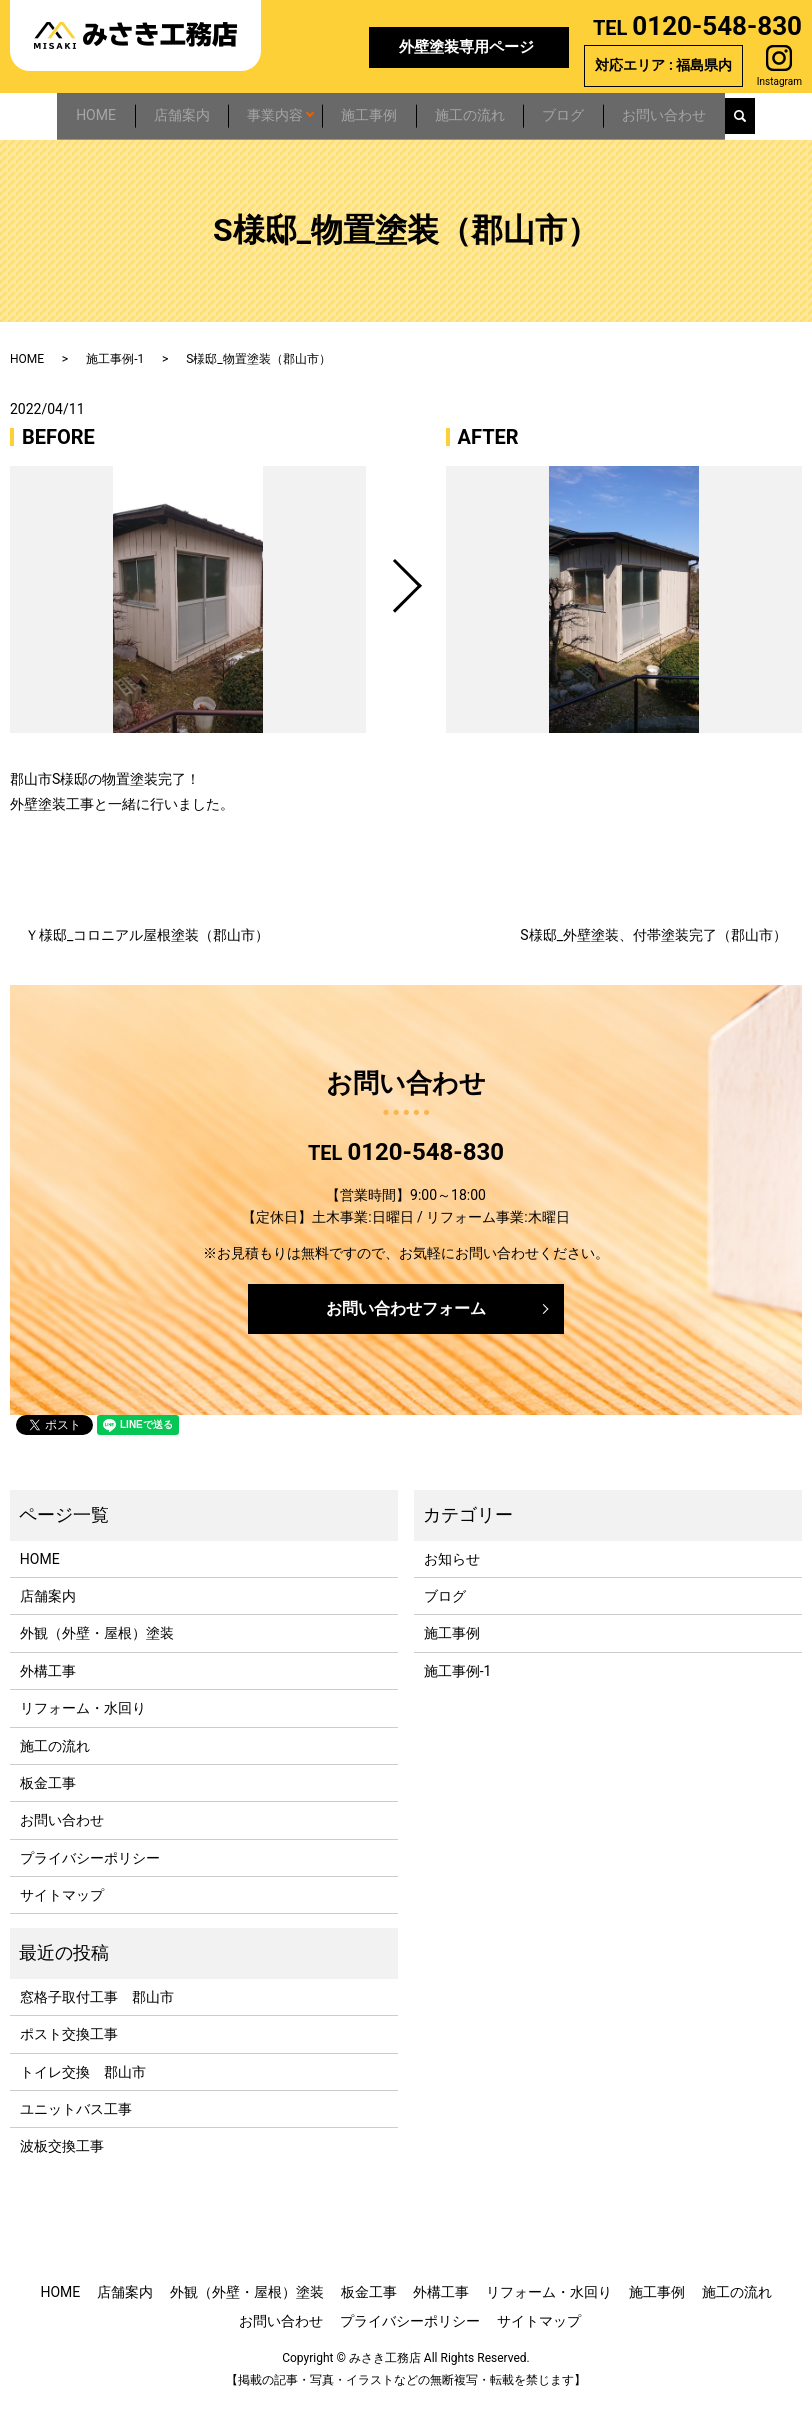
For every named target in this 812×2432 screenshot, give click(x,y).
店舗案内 (152, 111)
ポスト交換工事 (69, 2062)
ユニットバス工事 (76, 2137)
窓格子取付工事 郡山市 (97, 2025)
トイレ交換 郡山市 (83, 2100)
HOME (48, 111)
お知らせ (452, 1587)
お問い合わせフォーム (406, 1336)
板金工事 (48, 1811)
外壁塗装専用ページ (466, 47)
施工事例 (376, 111)
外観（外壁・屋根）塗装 (97, 1662)
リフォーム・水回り (83, 1736)
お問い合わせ (726, 111)
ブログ (607, 111)
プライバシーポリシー (90, 1886)
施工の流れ (495, 111)
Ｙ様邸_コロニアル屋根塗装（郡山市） (147, 963)
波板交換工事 (62, 2175)
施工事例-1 (115, 387)
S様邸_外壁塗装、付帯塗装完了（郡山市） (653, 963)
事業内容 (264, 111)
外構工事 (48, 1699)
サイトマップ (62, 1923)
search (26, 150)
